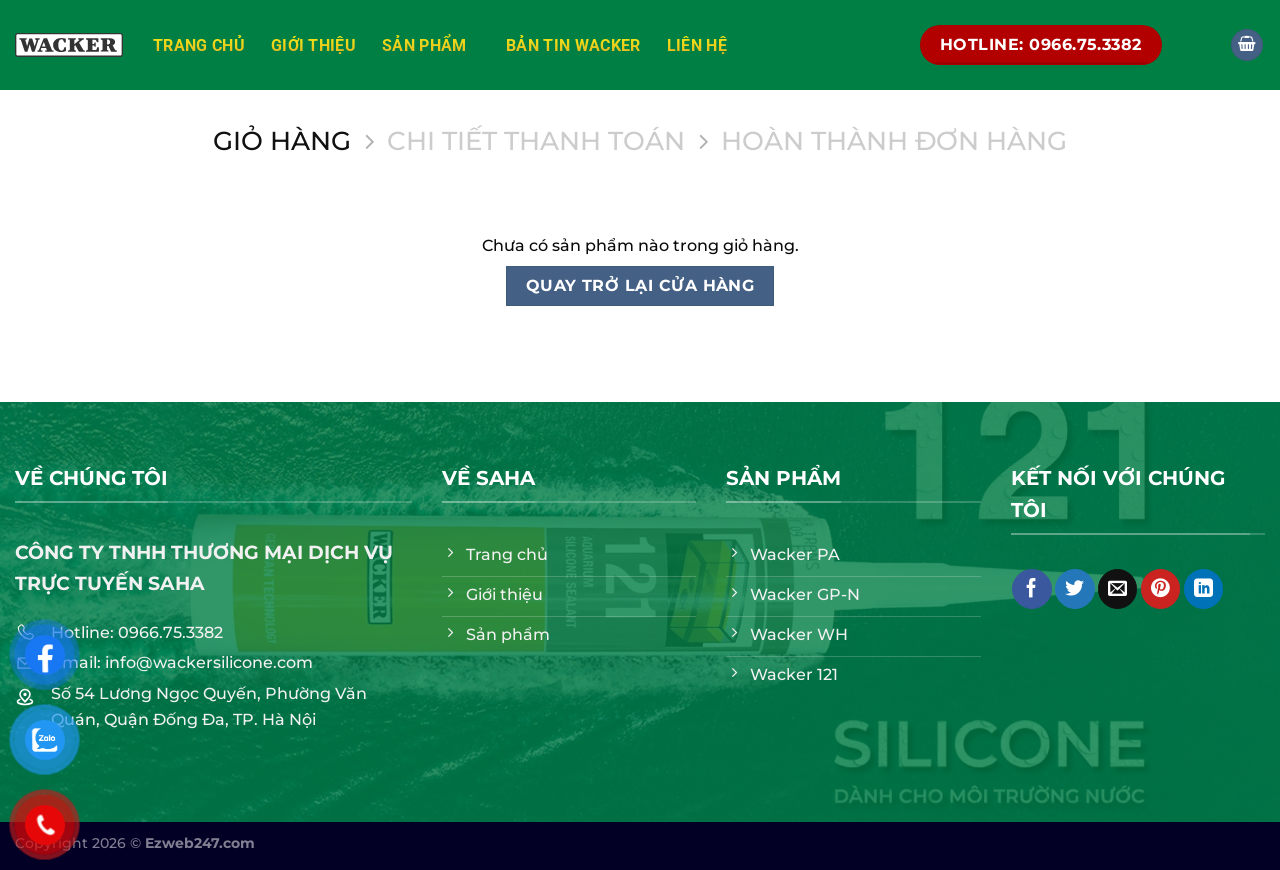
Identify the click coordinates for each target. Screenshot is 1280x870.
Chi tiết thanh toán (536, 141)
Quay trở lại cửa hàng (640, 285)
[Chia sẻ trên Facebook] (1031, 589)
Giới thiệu (313, 45)
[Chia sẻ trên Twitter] (1074, 589)
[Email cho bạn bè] (1117, 589)
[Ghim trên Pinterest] (1160, 589)
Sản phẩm (431, 44)
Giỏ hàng (282, 141)
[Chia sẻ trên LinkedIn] (1203, 589)
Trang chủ (199, 45)
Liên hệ (697, 45)
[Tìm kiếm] (1196, 44)
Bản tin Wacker (573, 45)
